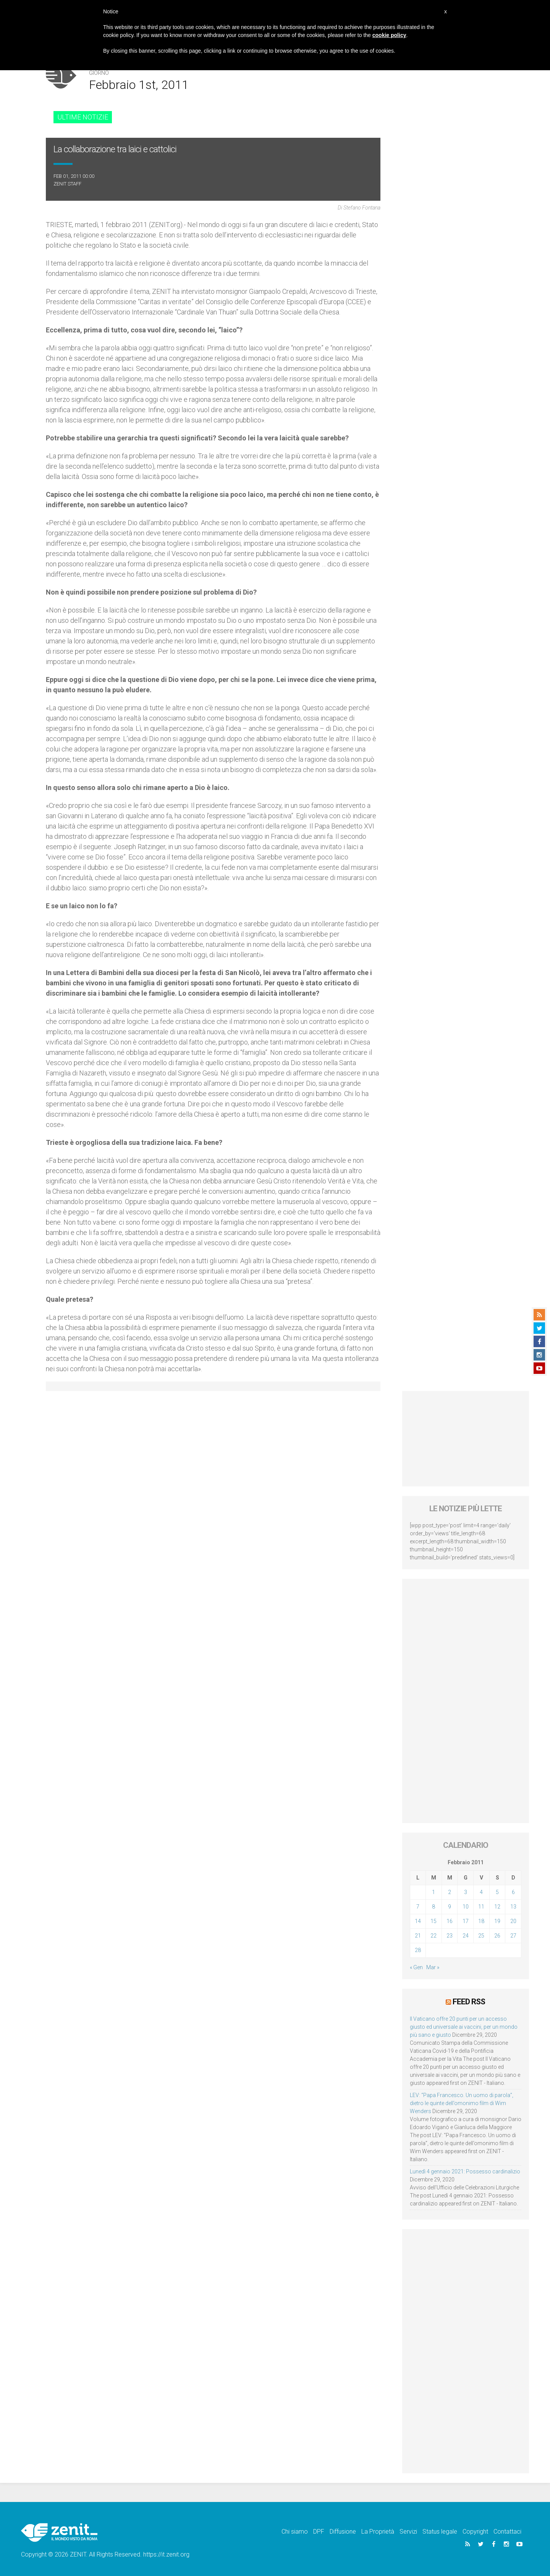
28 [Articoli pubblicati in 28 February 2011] (418, 1950)
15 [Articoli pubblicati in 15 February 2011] (433, 1921)
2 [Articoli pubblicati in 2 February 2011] (449, 1892)
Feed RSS (469, 2001)
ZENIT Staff (67, 184)
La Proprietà (377, 2530)
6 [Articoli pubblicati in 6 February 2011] (513, 1892)
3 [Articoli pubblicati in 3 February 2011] (465, 1892)
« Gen (416, 1967)
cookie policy (389, 35)
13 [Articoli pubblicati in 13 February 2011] (513, 1907)
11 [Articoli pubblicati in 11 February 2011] (481, 1907)
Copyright (475, 2530)
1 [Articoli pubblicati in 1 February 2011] (433, 1892)
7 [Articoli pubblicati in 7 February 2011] (417, 1907)
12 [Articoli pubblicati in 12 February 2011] (497, 1907)
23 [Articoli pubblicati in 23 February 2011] (449, 1936)
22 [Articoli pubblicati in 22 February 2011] (433, 1936)
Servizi (408, 2530)
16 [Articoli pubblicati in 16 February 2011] (449, 1921)
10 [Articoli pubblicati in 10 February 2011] (466, 1907)
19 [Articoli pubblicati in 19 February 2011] (497, 1921)
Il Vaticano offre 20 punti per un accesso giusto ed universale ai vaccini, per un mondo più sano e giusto (464, 2026)
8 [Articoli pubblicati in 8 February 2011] (433, 1907)
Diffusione (343, 2530)
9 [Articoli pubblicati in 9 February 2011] (449, 1907)
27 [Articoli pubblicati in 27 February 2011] (513, 1936)
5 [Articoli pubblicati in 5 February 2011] (497, 1892)
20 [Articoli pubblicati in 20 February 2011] (513, 1921)
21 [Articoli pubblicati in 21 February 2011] (418, 1936)
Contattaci (507, 2530)
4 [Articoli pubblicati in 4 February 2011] (481, 1892)
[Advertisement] (465, 1438)
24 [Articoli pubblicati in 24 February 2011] (466, 1936)
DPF (318, 2530)
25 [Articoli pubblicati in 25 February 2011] (481, 1936)
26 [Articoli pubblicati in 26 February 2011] (497, 1936)
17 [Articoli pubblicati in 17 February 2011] (466, 1921)
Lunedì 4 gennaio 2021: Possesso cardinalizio (465, 2171)
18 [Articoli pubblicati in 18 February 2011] (481, 1921)
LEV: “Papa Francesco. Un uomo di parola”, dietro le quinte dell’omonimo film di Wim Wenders (461, 2102)
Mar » (432, 1967)
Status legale (439, 2530)
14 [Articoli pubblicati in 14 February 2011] (418, 1921)
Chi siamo (294, 2530)
